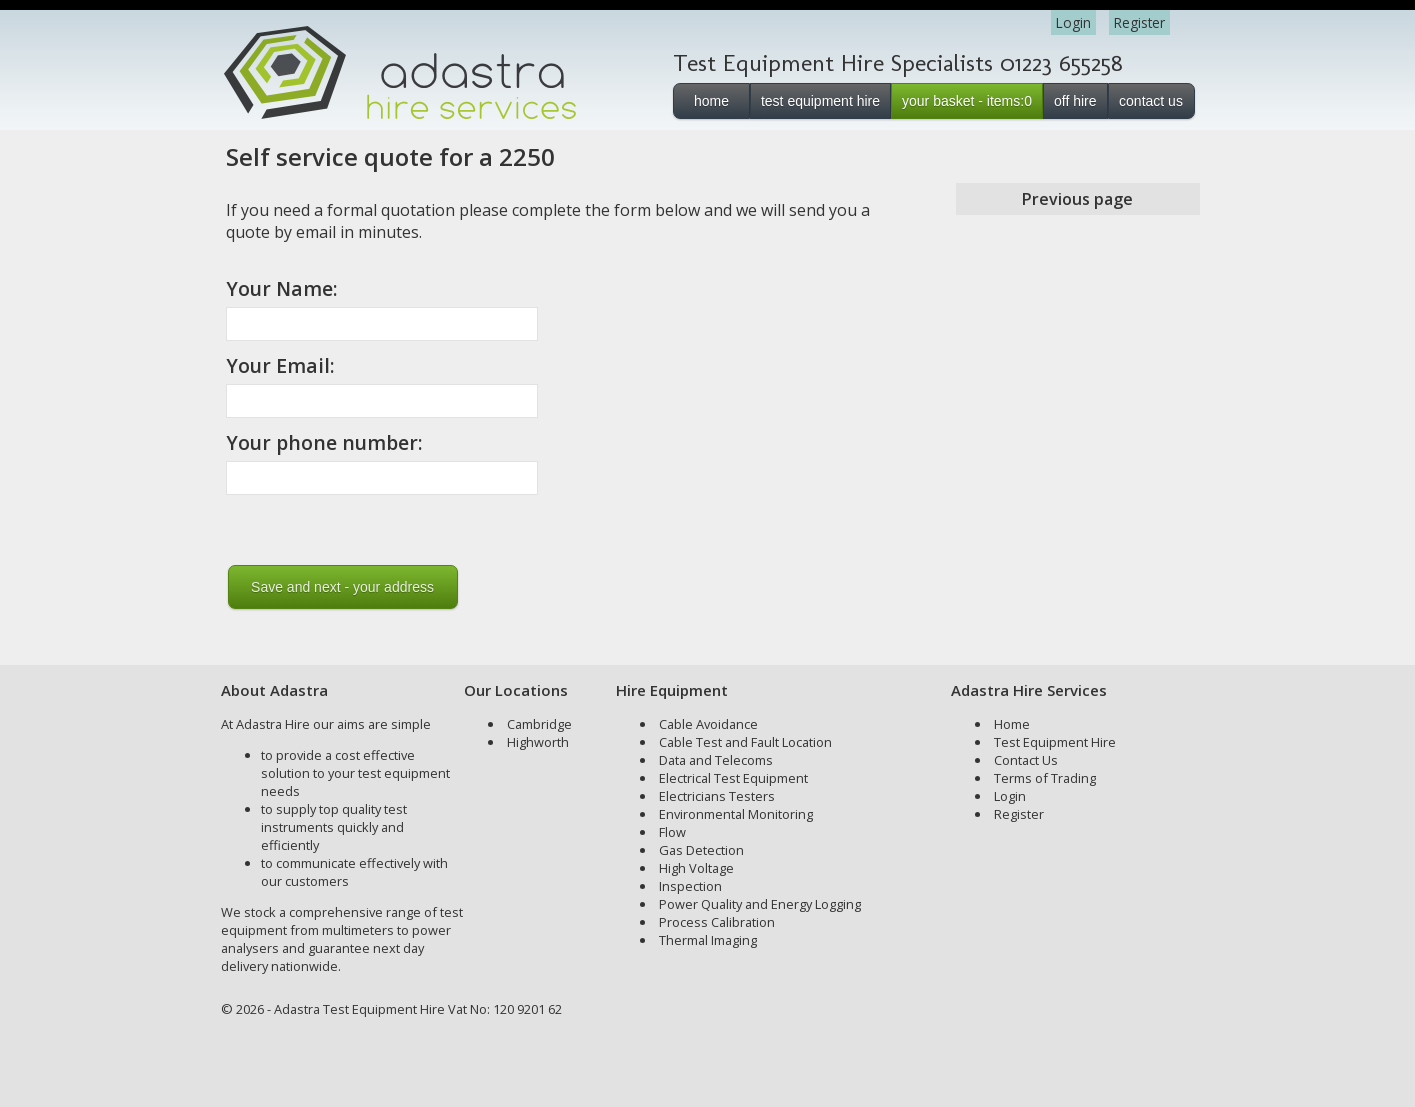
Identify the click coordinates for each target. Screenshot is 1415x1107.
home (711, 101)
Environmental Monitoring (736, 814)
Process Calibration (717, 922)
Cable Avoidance (708, 724)
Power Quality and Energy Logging (760, 904)
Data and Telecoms (716, 760)
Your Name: (282, 288)
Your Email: (280, 365)
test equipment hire (820, 101)
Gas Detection (701, 850)
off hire (1075, 101)
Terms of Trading (1045, 778)
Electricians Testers (717, 796)
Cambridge (539, 724)
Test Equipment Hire (1055, 742)
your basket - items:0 (967, 101)
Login (1073, 22)
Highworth (538, 742)
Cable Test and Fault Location (745, 742)
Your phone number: (324, 442)
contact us (1151, 101)
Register (1139, 22)
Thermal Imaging (708, 940)
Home (1012, 724)
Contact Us (1026, 760)
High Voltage (696, 868)
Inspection (690, 886)
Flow (672, 832)
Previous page (1077, 199)
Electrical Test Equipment (733, 778)
